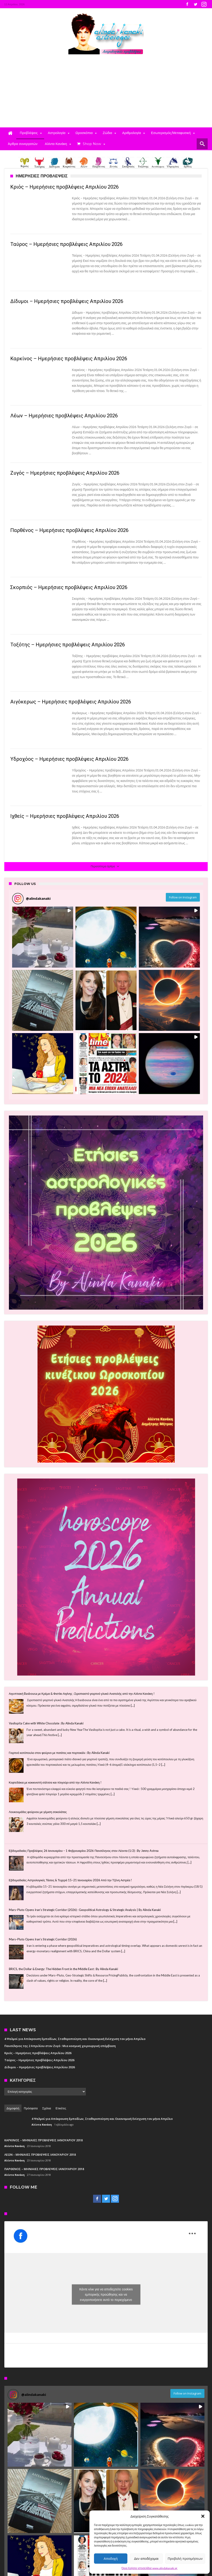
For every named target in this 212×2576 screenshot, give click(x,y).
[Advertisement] (106, 93)
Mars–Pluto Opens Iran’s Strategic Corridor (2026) (43, 1939)
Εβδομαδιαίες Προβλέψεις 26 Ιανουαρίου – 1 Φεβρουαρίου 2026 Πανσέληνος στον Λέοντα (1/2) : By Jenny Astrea (83, 1850)
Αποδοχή (111, 2558)
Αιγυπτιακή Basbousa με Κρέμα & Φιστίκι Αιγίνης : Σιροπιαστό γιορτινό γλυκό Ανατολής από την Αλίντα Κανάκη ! (82, 1693)
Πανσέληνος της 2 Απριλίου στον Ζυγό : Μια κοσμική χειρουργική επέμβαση (60, 2046)
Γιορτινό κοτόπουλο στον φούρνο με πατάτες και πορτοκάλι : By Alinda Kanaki (59, 1753)
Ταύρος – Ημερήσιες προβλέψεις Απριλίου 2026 (39, 2060)
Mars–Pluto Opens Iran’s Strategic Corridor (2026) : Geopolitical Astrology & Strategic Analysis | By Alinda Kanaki (85, 1910)
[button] (203, 2516)
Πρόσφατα (31, 2108)
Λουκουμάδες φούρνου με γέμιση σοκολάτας (38, 1812)
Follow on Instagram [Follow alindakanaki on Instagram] (183, 897)
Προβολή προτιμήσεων (185, 2558)
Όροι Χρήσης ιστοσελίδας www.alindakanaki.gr (150, 2568)
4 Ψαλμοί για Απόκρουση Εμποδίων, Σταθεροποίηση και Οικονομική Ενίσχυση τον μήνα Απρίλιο (74, 2039)
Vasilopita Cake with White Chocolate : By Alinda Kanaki (46, 1723)
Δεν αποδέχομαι (146, 2558)
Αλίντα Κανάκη (42, 2124)
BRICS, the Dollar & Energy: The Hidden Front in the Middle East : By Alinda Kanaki (63, 1969)
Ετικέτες (61, 2108)
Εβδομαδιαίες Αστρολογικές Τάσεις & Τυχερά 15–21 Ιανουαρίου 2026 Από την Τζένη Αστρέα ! (70, 1880)
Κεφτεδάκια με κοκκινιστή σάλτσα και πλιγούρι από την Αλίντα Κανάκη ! (55, 1782)
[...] (133, 1705)
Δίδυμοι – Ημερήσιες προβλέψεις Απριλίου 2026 (39, 2067)
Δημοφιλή (13, 2108)
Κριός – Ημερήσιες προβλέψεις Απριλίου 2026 (37, 2053)
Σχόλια (46, 2108)
